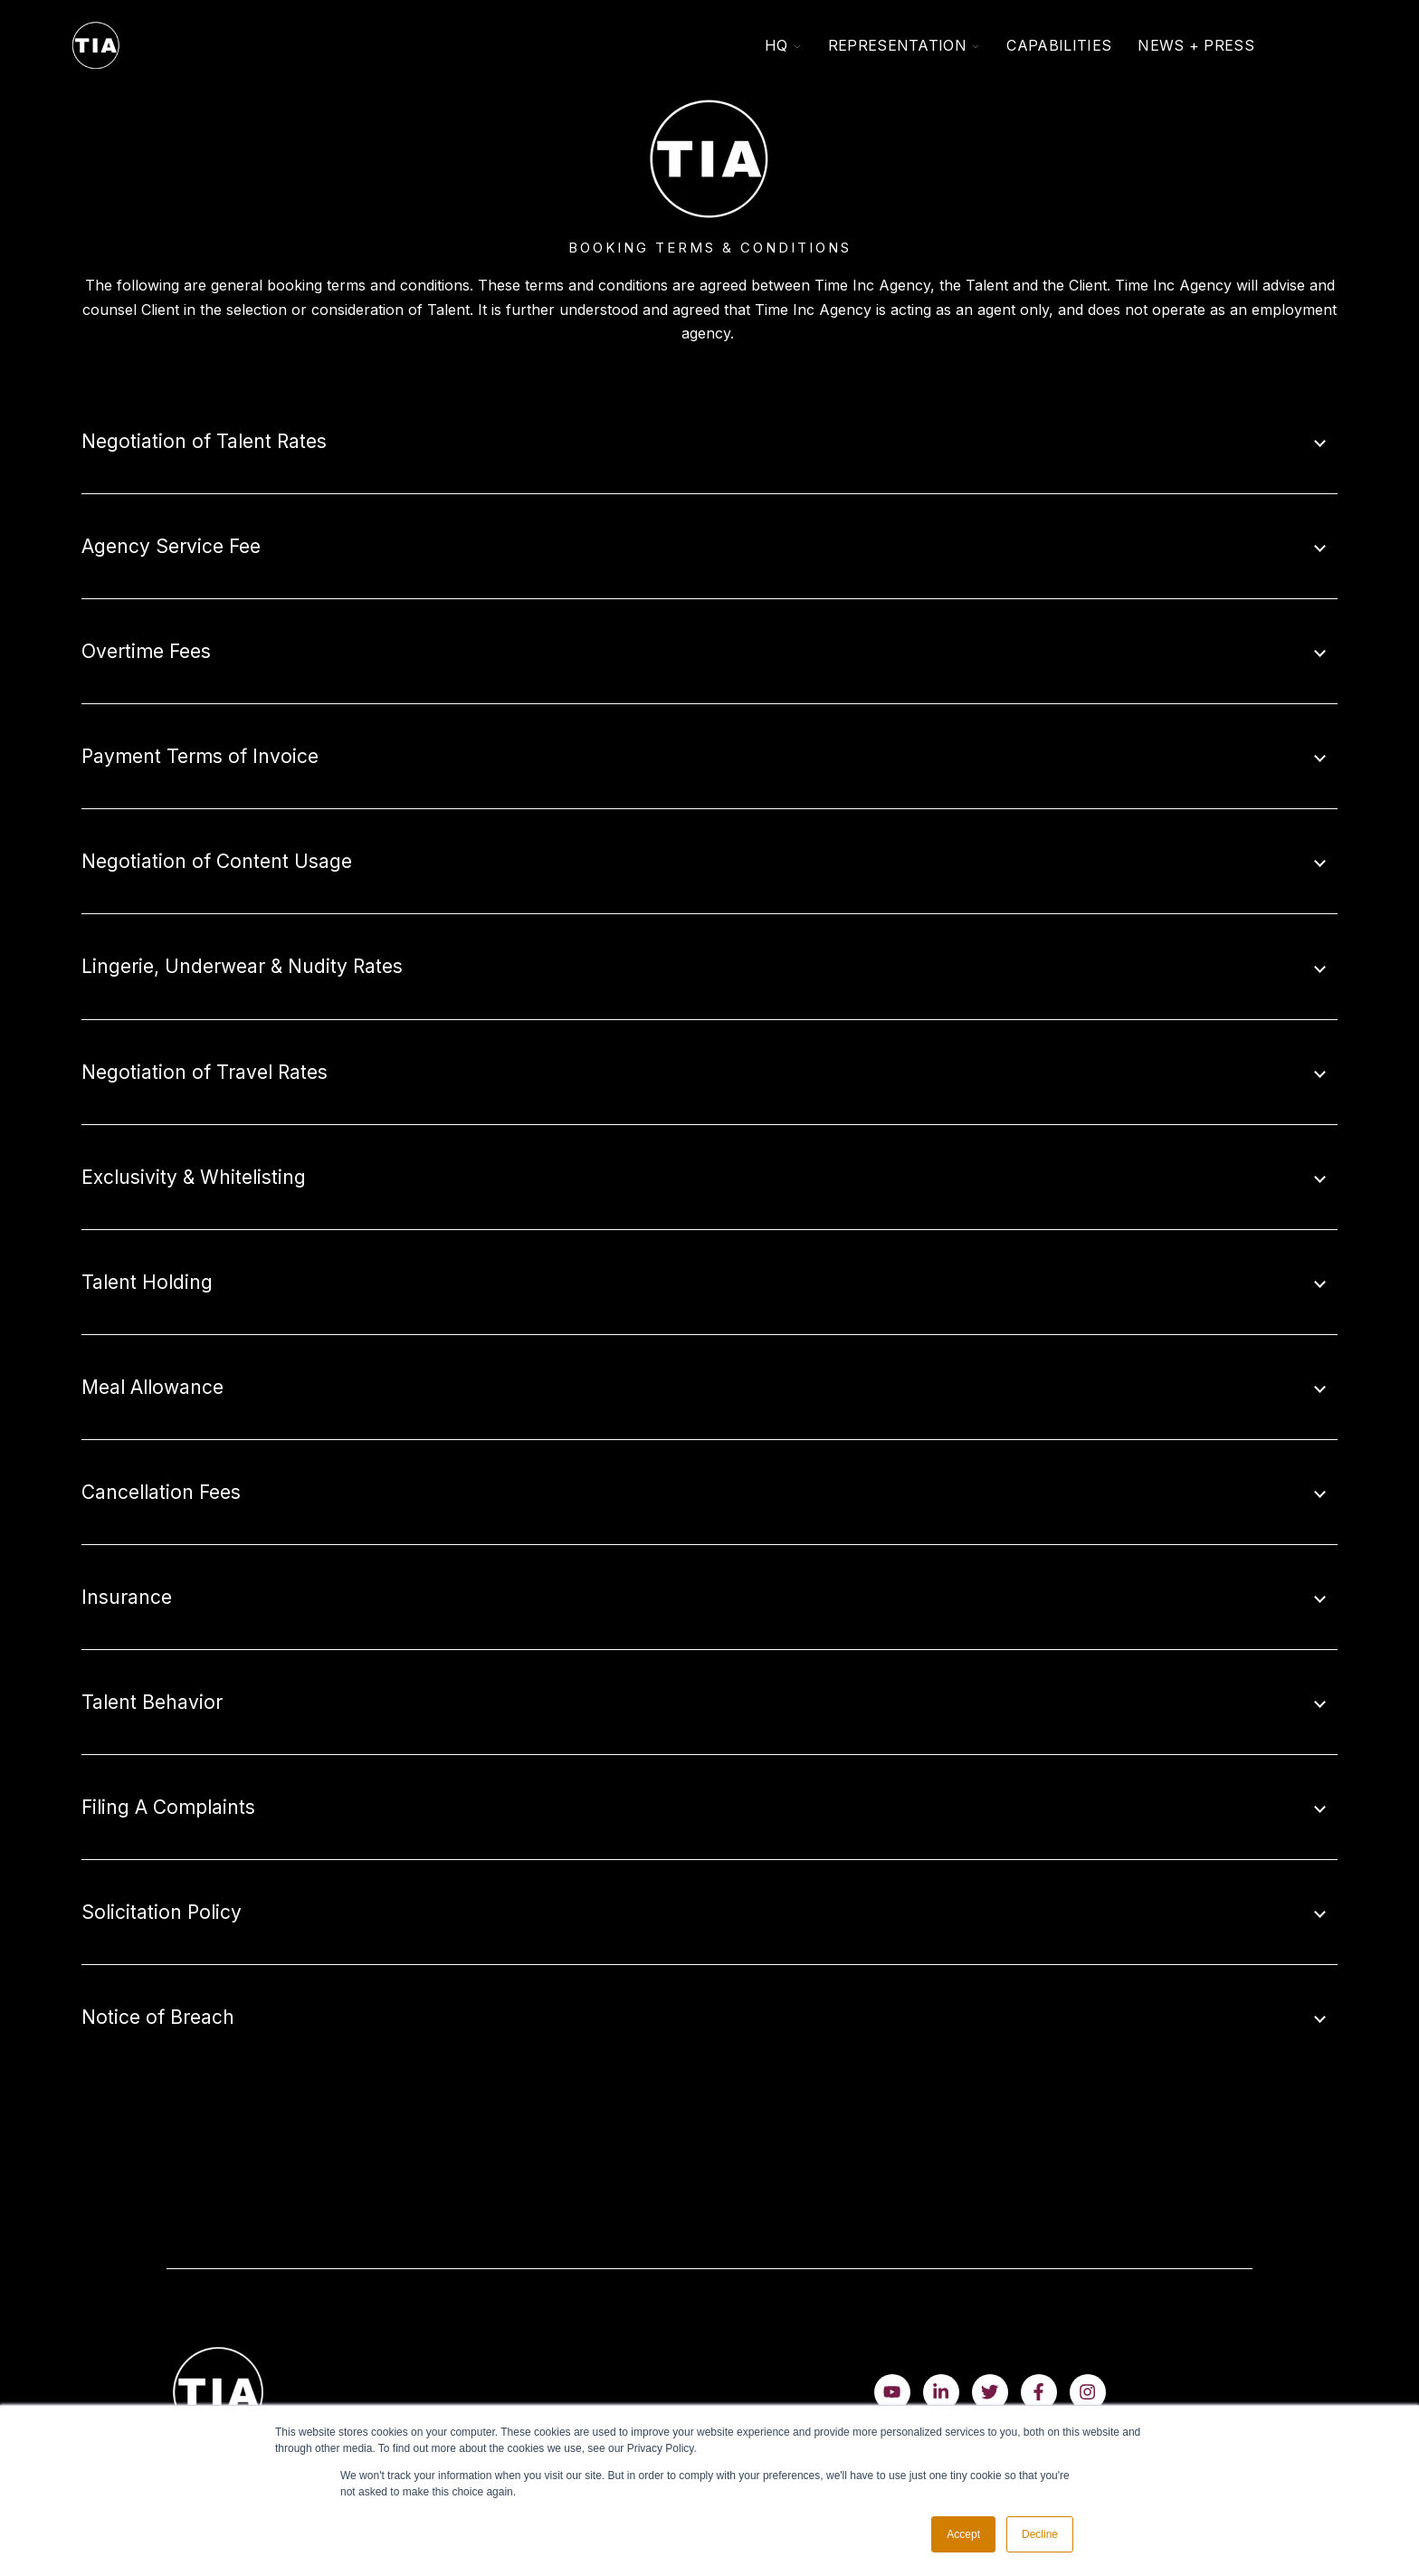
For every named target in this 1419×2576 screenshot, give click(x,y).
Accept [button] (963, 2534)
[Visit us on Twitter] (990, 2392)
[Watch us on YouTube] (892, 2392)
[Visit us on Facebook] (1039, 2392)
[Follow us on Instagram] (1088, 2392)
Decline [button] (1040, 2534)
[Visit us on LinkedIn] (941, 2392)
